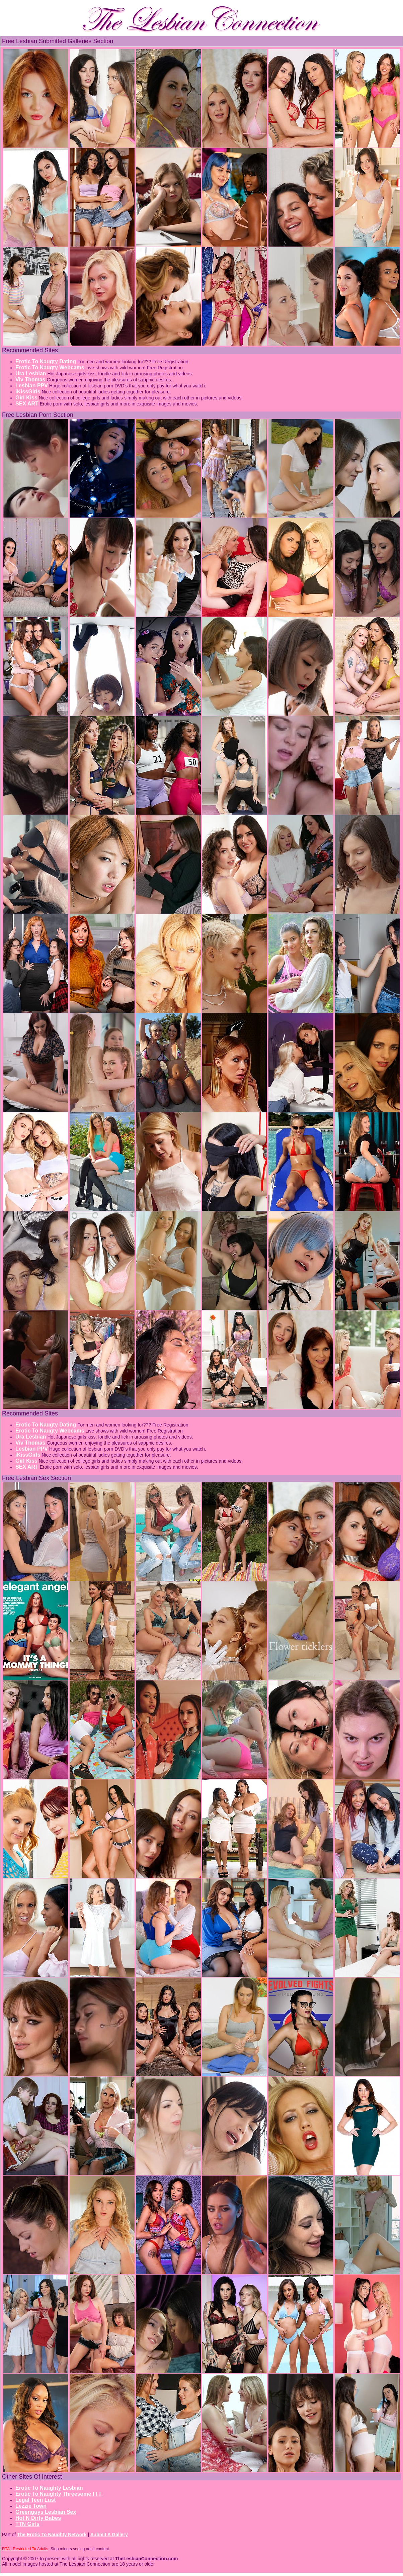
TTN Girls (27, 2524)
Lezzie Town (31, 2506)
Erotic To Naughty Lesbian (49, 2488)
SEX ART (26, 403)
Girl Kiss (26, 397)
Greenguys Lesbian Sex (45, 2512)
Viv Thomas (30, 379)
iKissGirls (28, 391)
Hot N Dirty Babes (38, 2518)
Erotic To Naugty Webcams (49, 367)
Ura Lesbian (30, 373)
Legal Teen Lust (35, 2500)
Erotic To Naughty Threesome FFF (58, 2494)
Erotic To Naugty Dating (45, 361)
